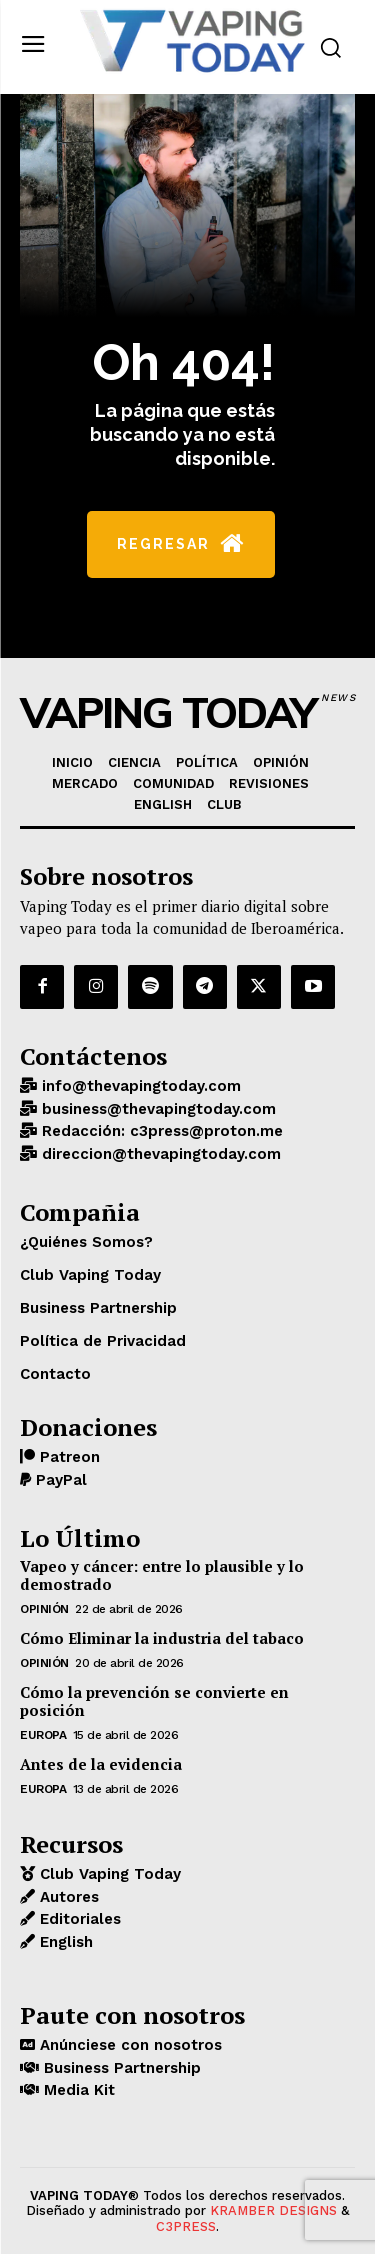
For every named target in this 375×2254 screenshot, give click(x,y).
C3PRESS (186, 2226)
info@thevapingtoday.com (139, 1086)
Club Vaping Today (108, 1874)
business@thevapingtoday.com (156, 1109)
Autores (67, 1897)
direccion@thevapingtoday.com (159, 1154)
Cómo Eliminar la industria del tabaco (162, 1638)
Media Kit (77, 2090)
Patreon (67, 1457)
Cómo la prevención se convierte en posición (154, 1701)
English (64, 1942)
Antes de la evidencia (101, 1764)
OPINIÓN (44, 1609)
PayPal (59, 1480)
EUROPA (43, 1735)
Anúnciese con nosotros (128, 2045)
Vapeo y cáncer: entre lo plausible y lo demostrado (162, 1575)
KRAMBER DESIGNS (273, 2210)
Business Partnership (120, 2068)
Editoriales (78, 1919)
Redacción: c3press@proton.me (160, 1131)
